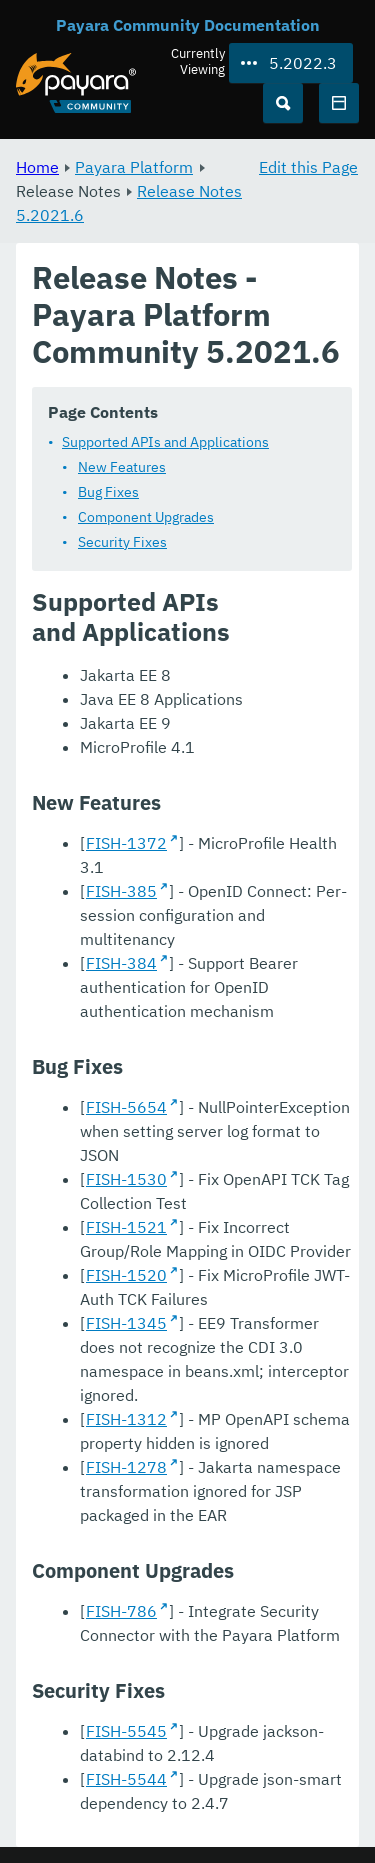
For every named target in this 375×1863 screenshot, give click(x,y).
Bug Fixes (108, 492)
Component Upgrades (146, 517)
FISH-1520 (126, 1275)
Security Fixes (122, 542)
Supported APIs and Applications (165, 442)
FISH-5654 (126, 1107)
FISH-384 (121, 963)
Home (37, 167)
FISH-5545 (126, 1731)
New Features (122, 467)
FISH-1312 (126, 1419)
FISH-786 (121, 1611)
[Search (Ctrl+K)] (283, 103)
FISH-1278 (126, 1467)
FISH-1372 (126, 843)
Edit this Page (308, 167)
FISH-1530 (126, 1179)
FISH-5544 (126, 1779)
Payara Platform (134, 167)
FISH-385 (121, 891)
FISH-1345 (126, 1323)
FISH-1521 (126, 1227)
